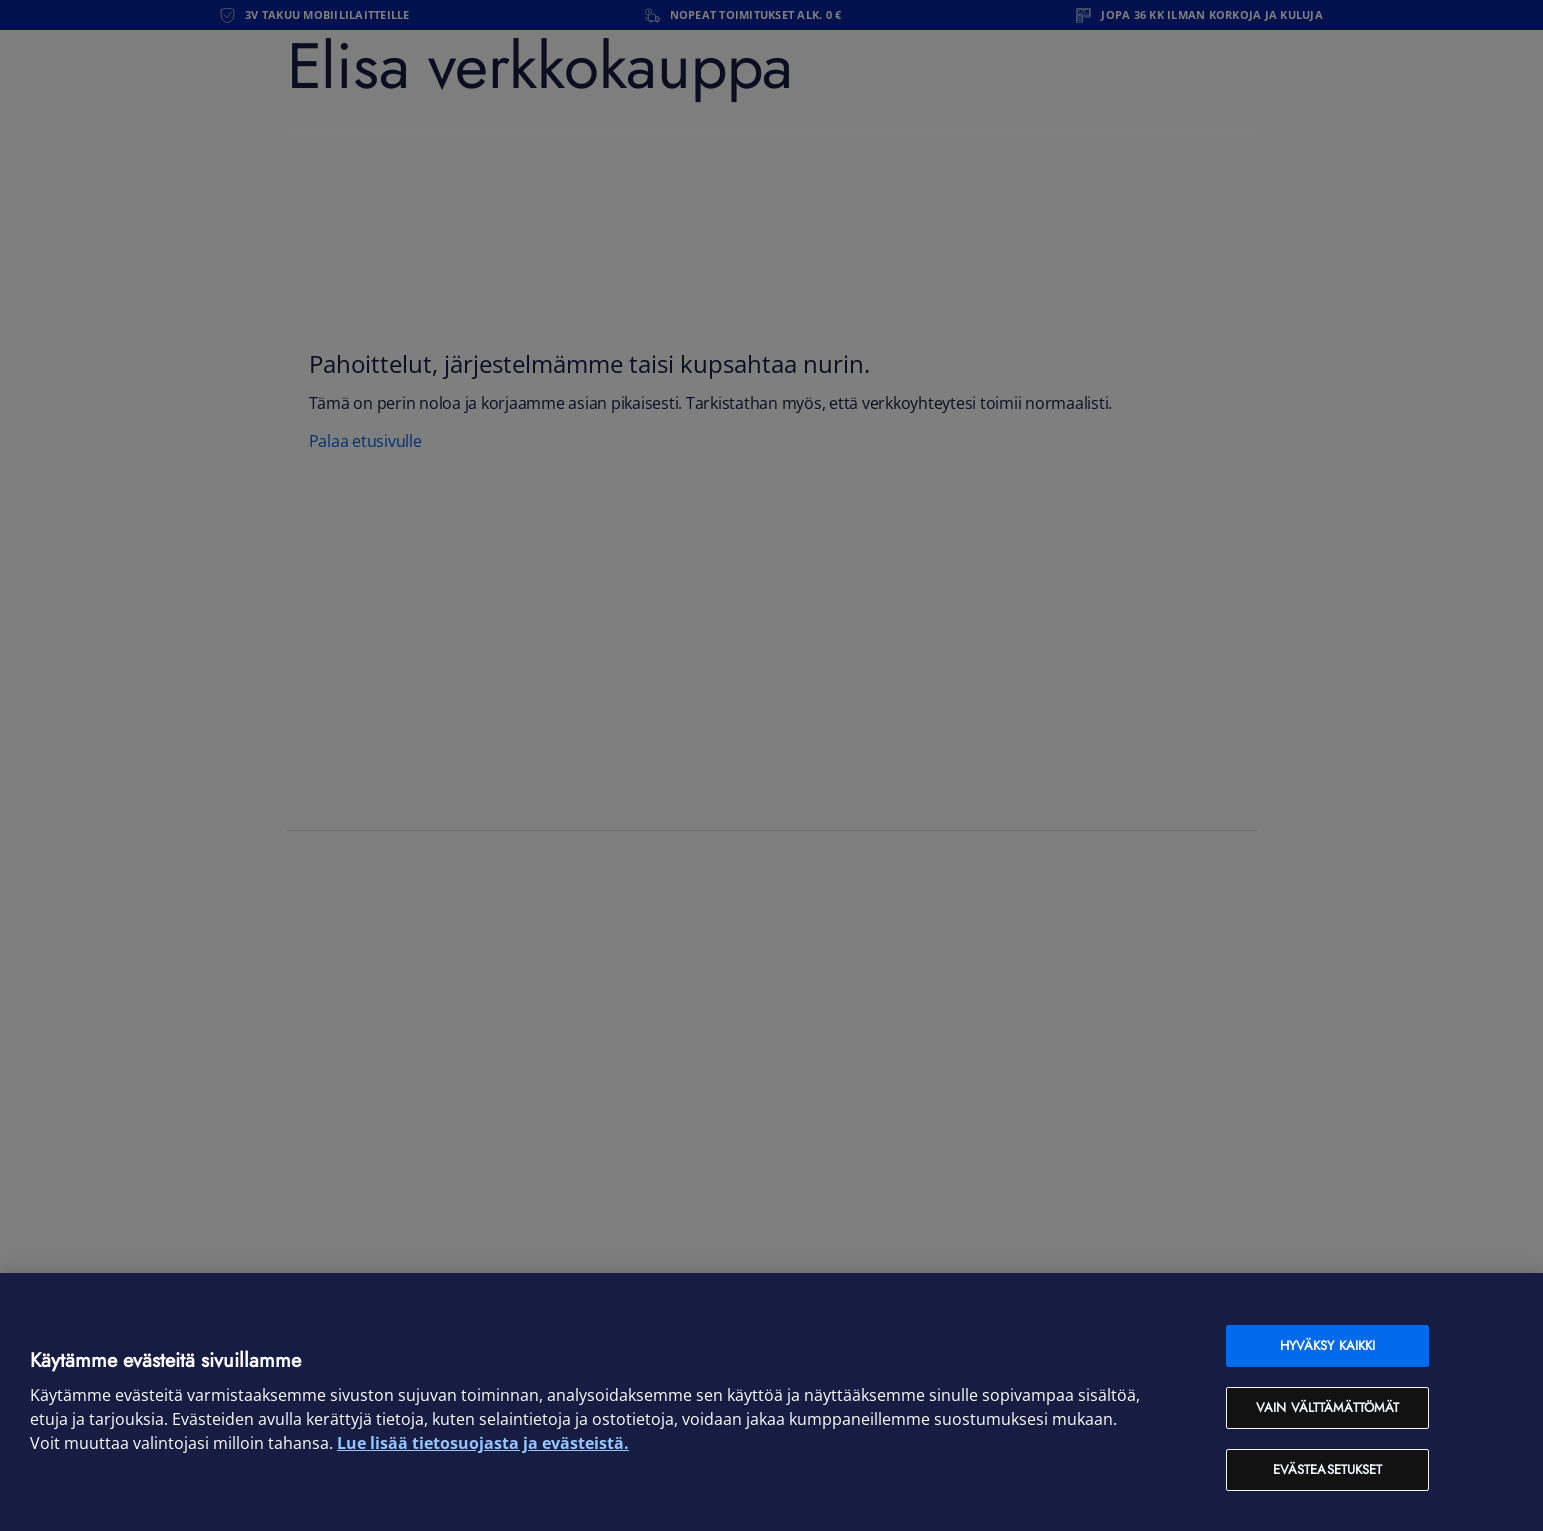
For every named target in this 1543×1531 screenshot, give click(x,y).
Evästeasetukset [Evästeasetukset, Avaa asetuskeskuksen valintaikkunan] (1328, 1469)
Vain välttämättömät (1327, 1407)
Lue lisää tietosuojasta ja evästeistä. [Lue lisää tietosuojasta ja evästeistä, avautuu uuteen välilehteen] (483, 1443)
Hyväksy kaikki (1328, 1345)
